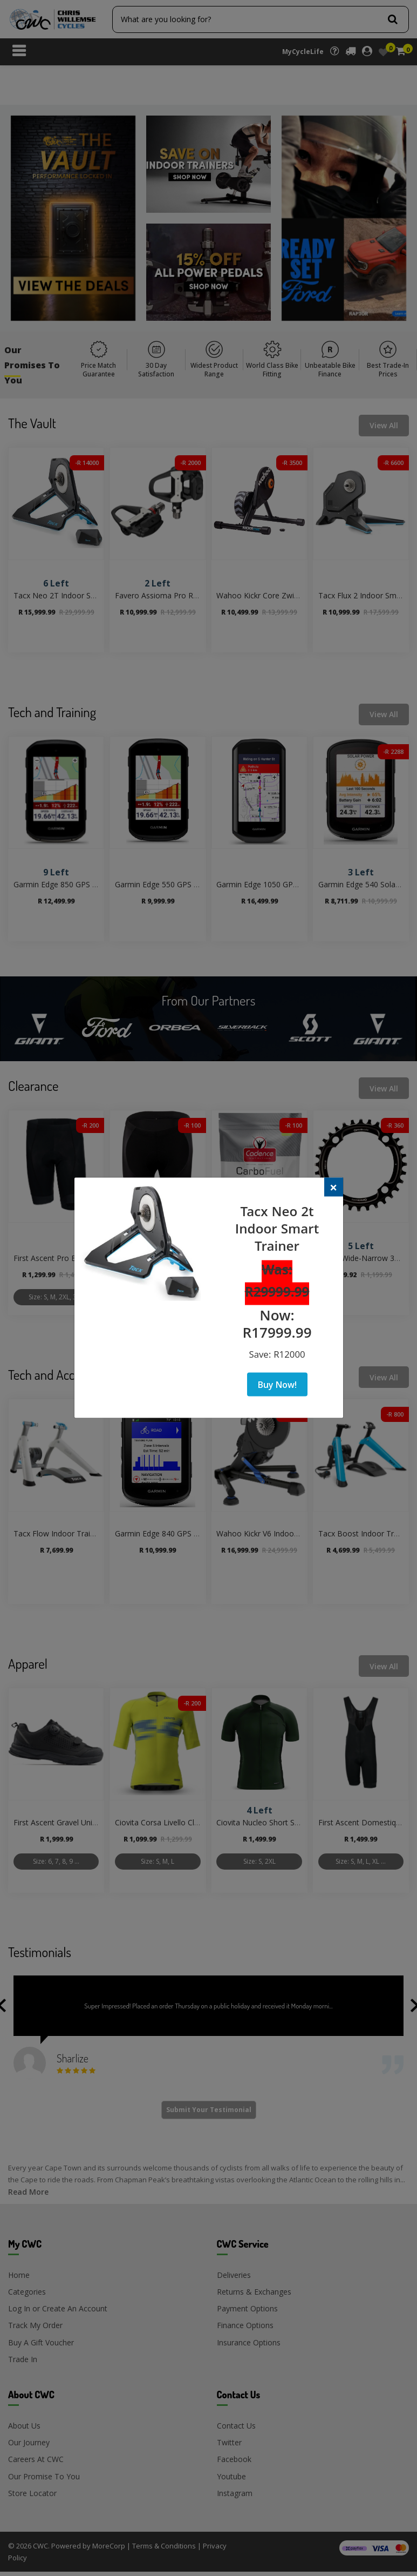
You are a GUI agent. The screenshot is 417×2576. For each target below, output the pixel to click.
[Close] (333, 1186)
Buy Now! (277, 1384)
